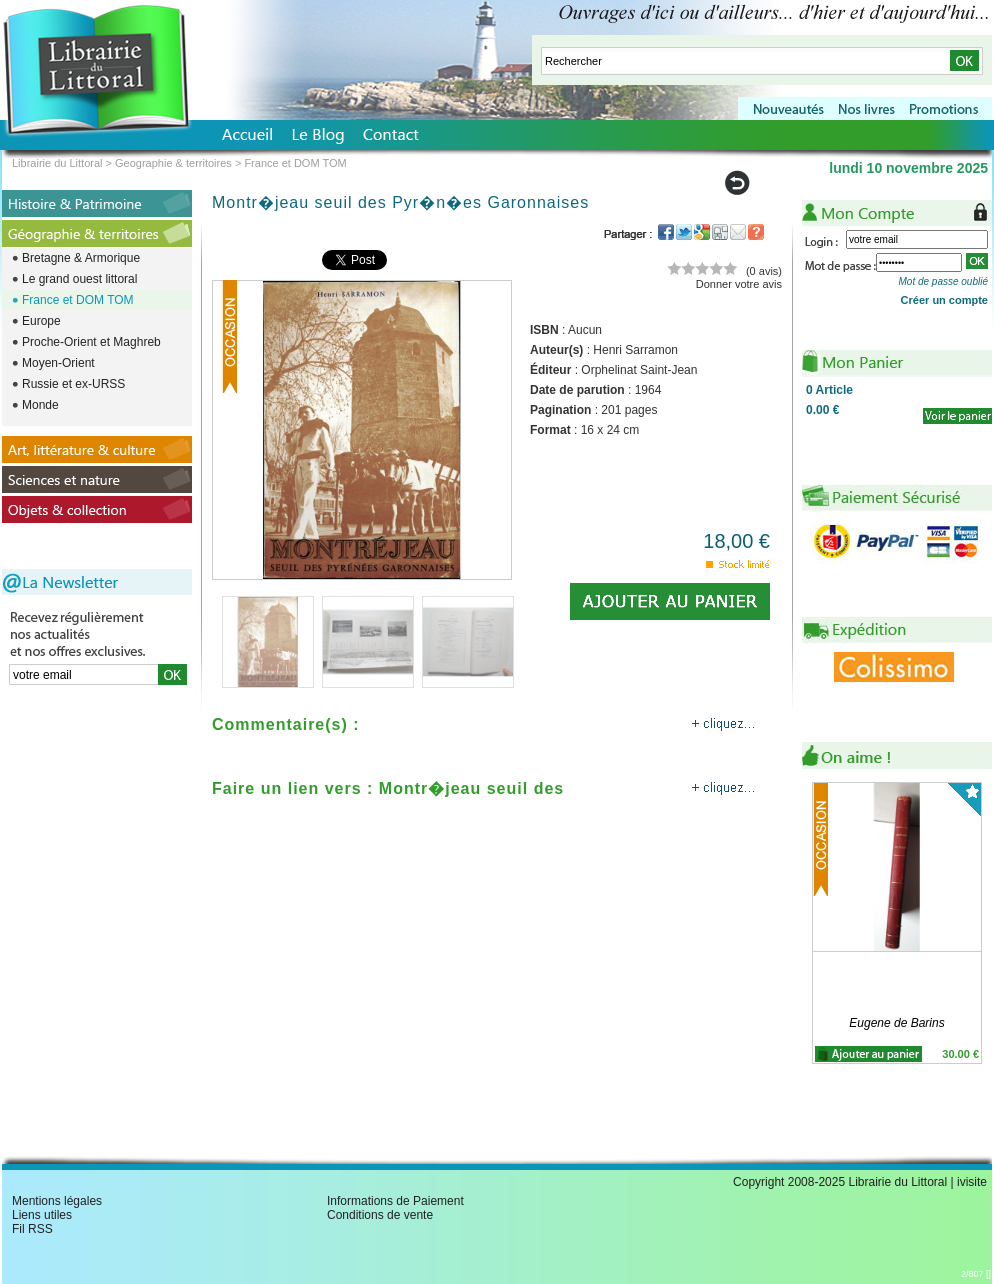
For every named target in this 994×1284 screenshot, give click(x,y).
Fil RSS (32, 1229)
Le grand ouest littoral (79, 279)
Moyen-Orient (58, 363)
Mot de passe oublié (943, 281)
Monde (40, 405)
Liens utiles (42, 1215)
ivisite (972, 1182)
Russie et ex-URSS (73, 384)
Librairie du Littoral (57, 163)
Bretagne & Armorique (81, 258)
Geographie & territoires (173, 163)
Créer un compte (944, 300)
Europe (41, 321)
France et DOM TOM (78, 300)
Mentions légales (57, 1201)
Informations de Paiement (395, 1201)
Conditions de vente (380, 1215)
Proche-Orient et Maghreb (91, 342)
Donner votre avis (739, 284)
